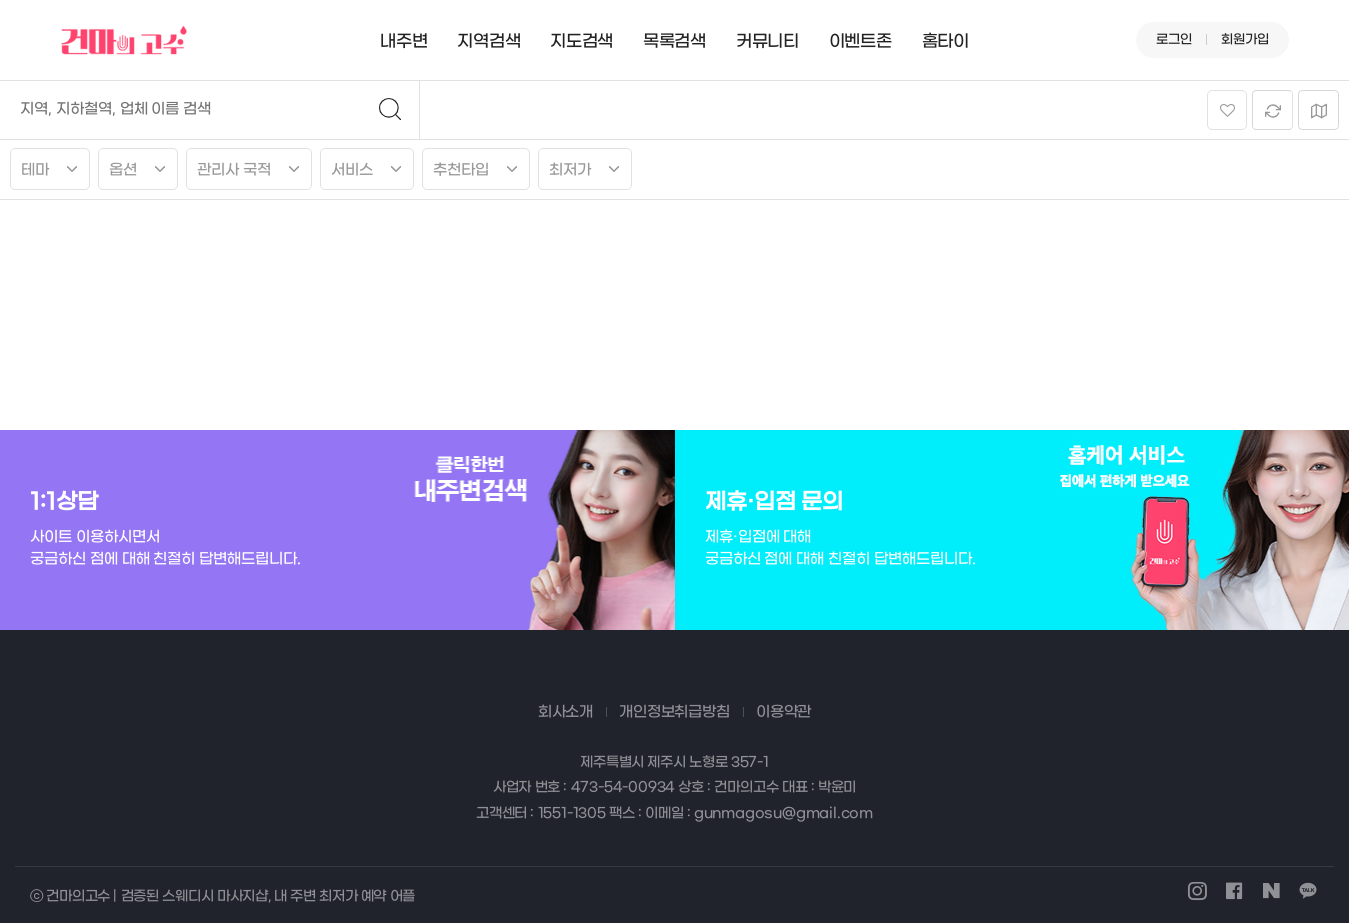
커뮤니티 (767, 42)
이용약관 (783, 712)
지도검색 (581, 42)
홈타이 (945, 42)
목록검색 (674, 42)
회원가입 (1245, 39)
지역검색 (488, 42)
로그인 (1174, 39)
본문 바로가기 (0, 0)
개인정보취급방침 (674, 712)
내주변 (403, 42)
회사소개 (565, 712)
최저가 (570, 170)
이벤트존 (860, 42)
